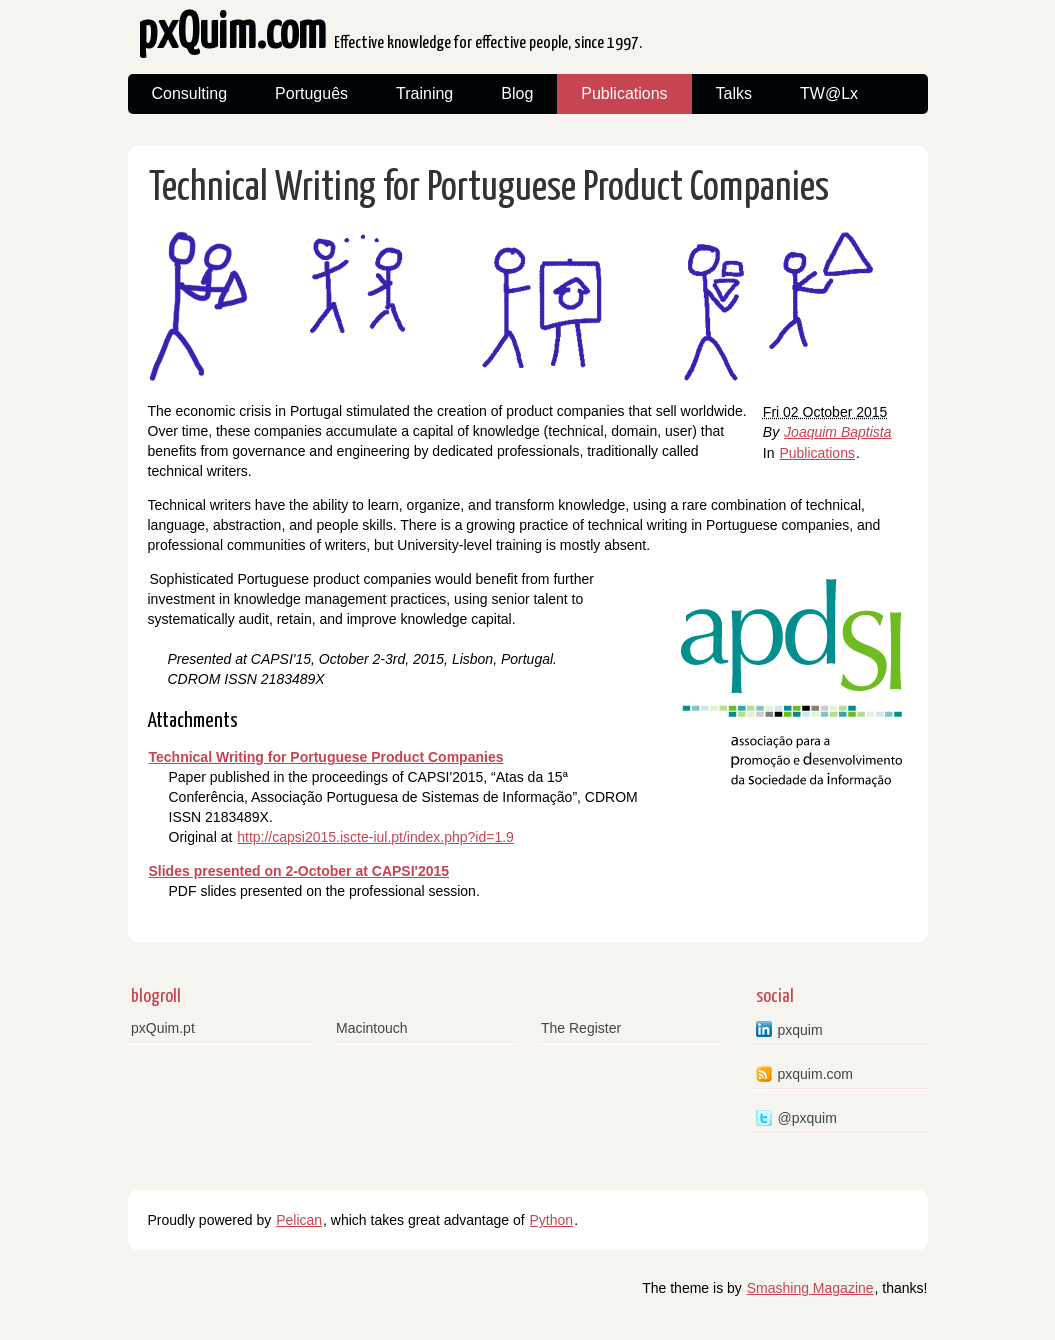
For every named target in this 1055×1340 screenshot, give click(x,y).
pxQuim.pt (163, 1028)
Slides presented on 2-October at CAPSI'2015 (299, 871)
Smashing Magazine (810, 1288)
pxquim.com (815, 1074)
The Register (581, 1028)
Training (424, 93)
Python (552, 1220)
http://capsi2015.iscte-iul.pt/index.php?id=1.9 (375, 837)
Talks (734, 93)
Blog (517, 93)
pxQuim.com (390, 39)
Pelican (299, 1220)
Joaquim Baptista (837, 432)
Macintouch (372, 1028)
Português (311, 93)
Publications (624, 93)
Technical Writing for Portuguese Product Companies (489, 188)
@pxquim (807, 1118)
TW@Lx (829, 93)
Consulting (190, 93)
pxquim (800, 1030)
